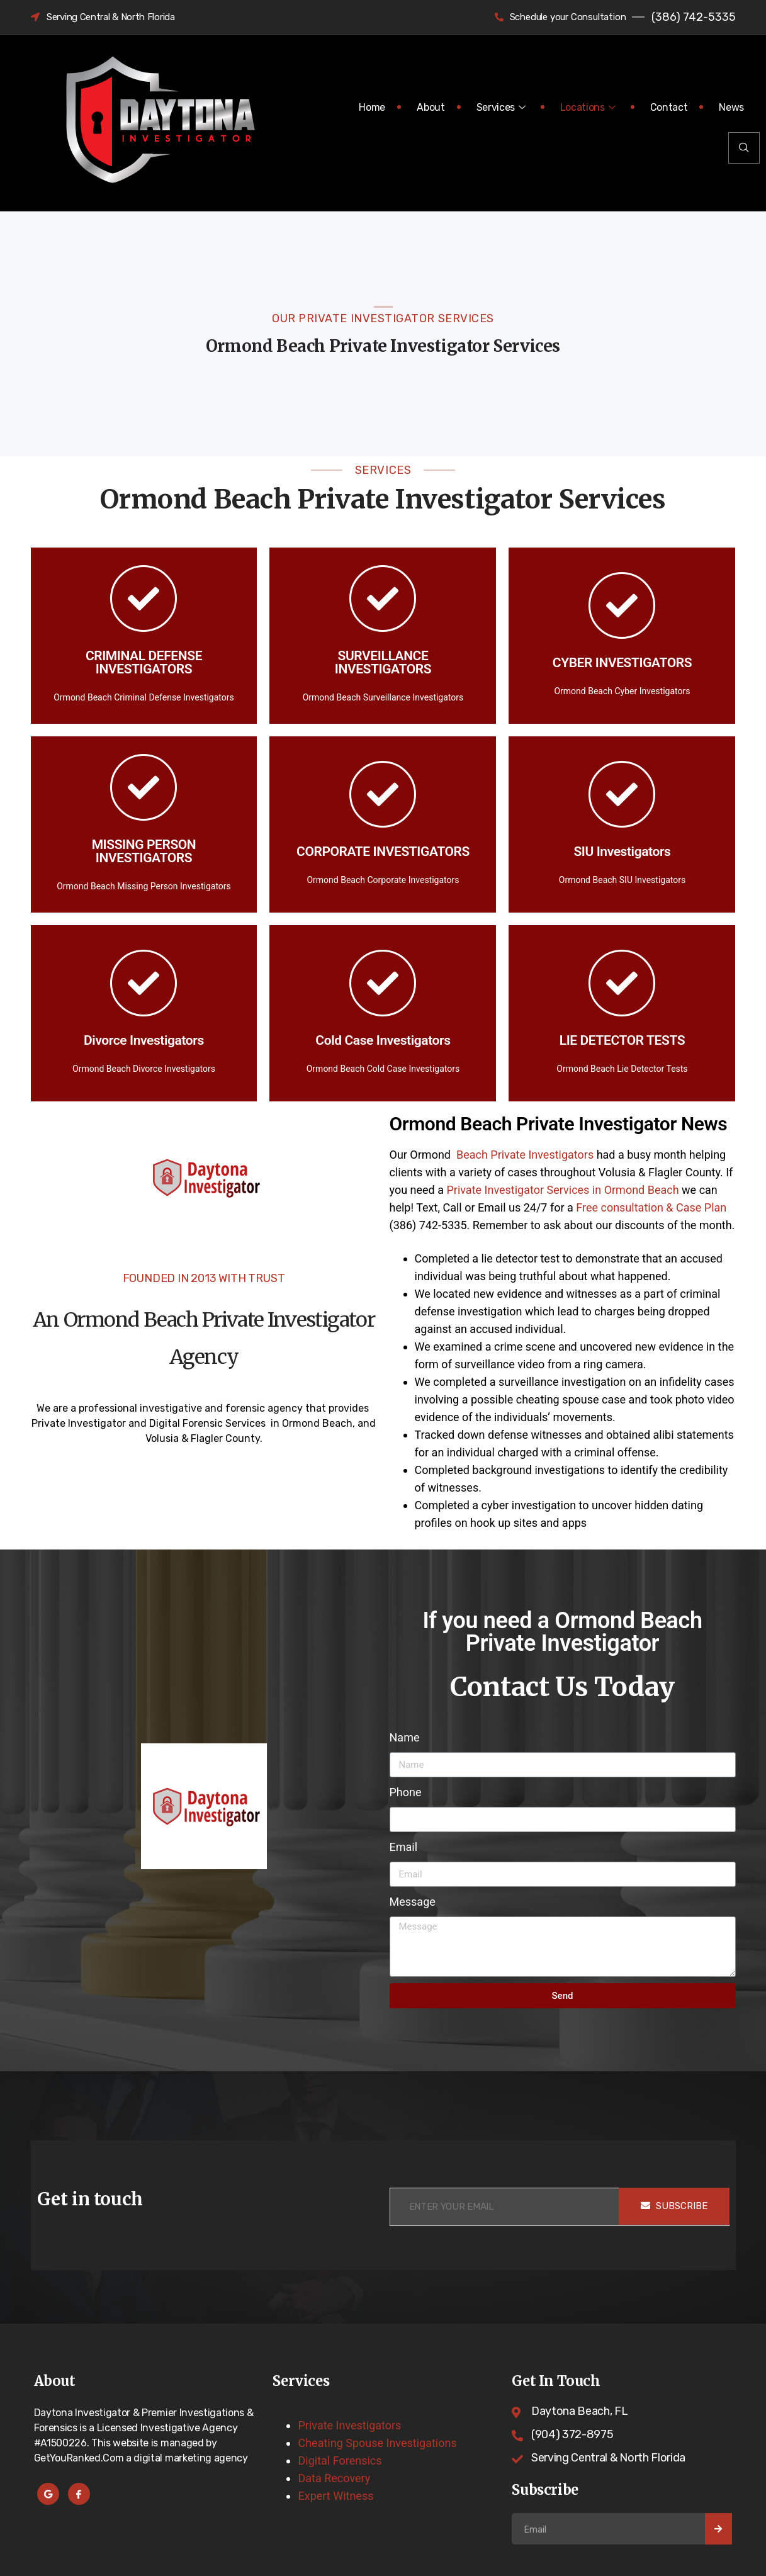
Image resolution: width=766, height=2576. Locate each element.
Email (404, 1846)
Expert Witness (335, 2495)
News (731, 107)
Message (413, 1901)
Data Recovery (334, 2478)
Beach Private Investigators (523, 1154)
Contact (669, 107)
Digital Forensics (339, 2460)
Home (372, 107)
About (430, 107)
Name (405, 1737)
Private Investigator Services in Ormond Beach (562, 1189)
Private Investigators (349, 2425)
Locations (589, 107)
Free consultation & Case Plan (651, 1207)
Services (502, 107)
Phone (406, 1792)
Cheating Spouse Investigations (377, 2442)
